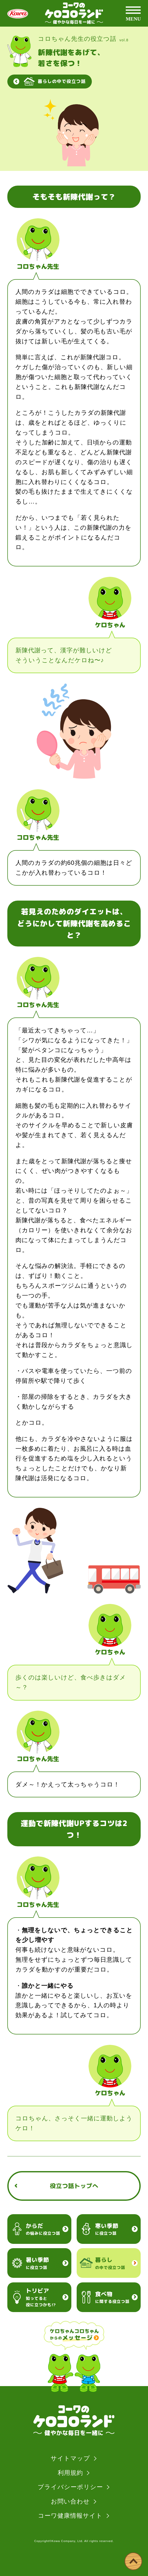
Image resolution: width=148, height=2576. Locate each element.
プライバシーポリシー (70, 2486)
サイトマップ (70, 2458)
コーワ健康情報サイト (70, 2515)
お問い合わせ (70, 2501)
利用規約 (70, 2472)
